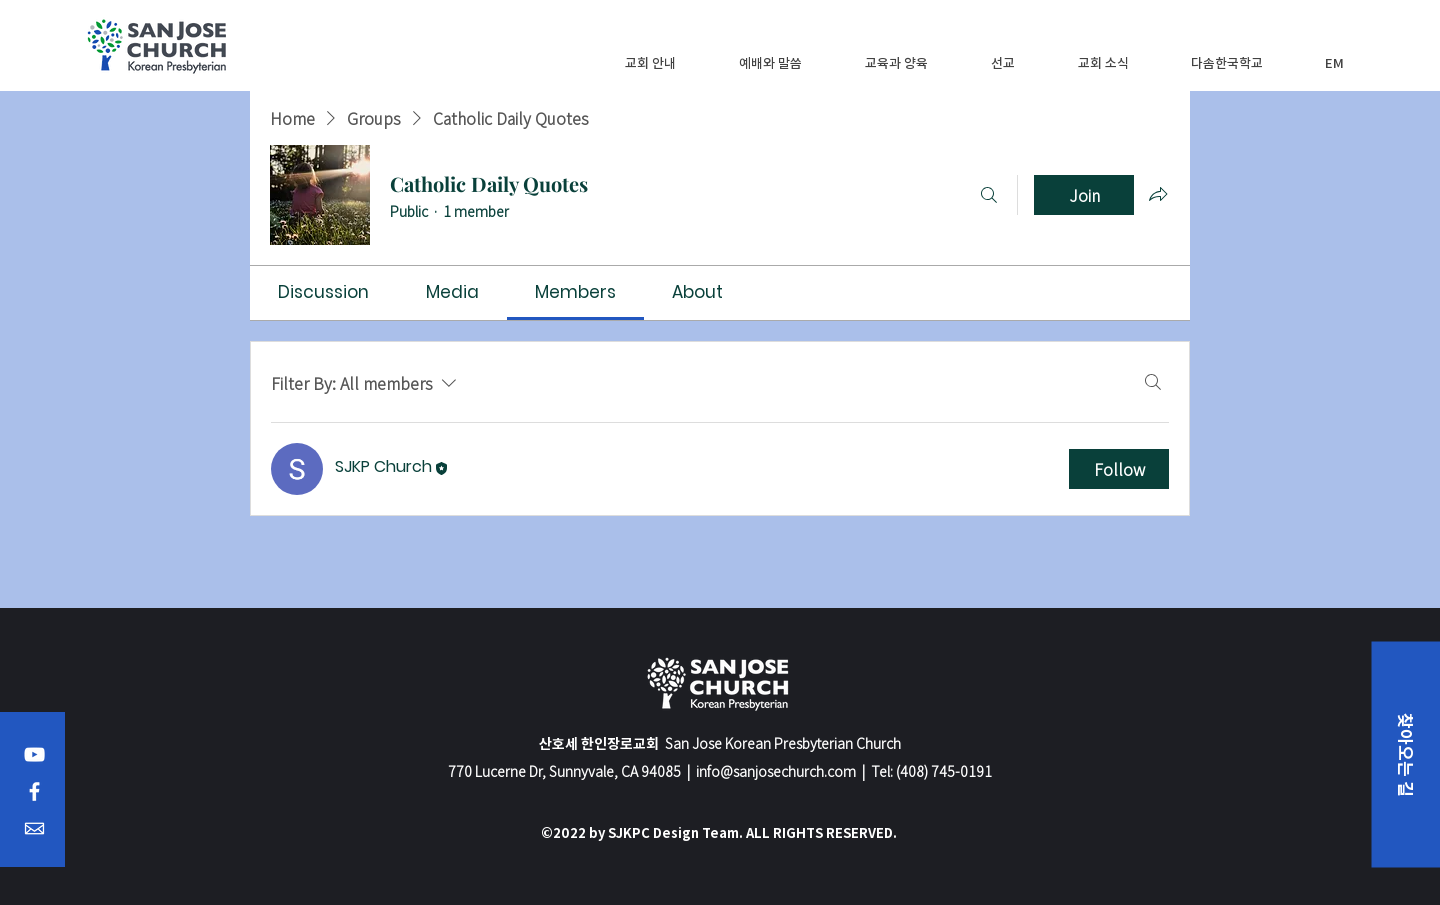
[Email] (34, 828)
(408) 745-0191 (944, 771)
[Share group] (1158, 194)
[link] (323, 292)
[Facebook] (34, 791)
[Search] (989, 195)
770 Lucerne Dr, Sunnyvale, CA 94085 (564, 771)
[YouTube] (34, 754)
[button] (650, 62)
